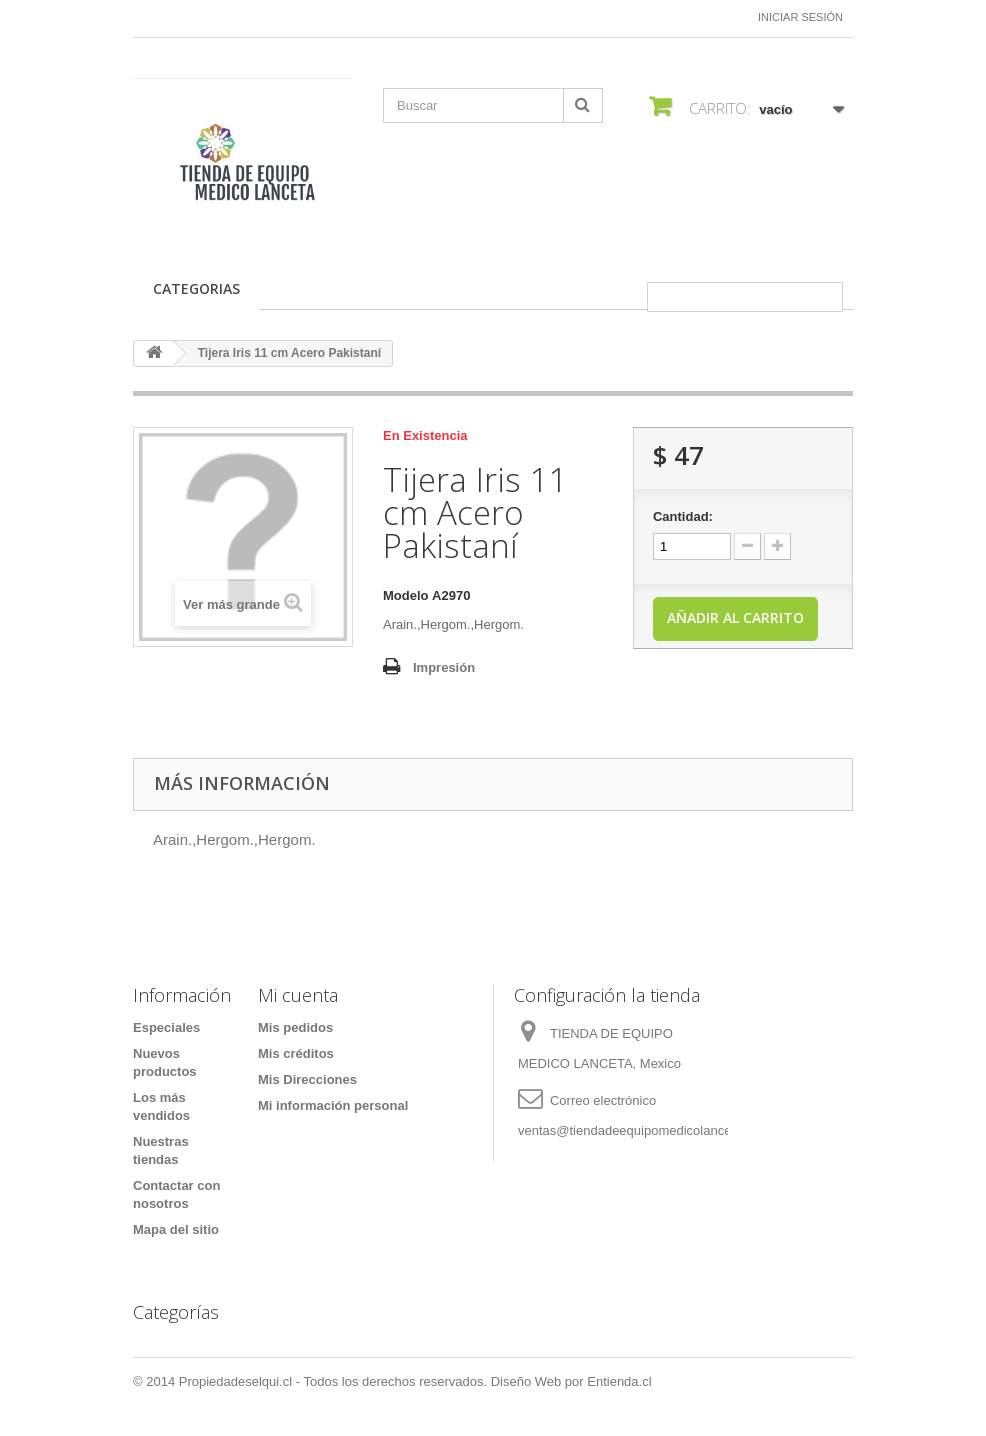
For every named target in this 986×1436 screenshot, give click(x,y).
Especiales (166, 1027)
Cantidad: (683, 516)
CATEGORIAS (196, 288)
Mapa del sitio (176, 1229)
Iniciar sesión (800, 17)
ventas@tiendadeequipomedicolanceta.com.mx (654, 1130)
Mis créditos (296, 1053)
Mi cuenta (298, 995)
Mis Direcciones (307, 1079)
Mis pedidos (295, 1027)
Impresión (444, 667)
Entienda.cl (619, 1381)
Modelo (406, 595)
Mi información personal (333, 1105)
